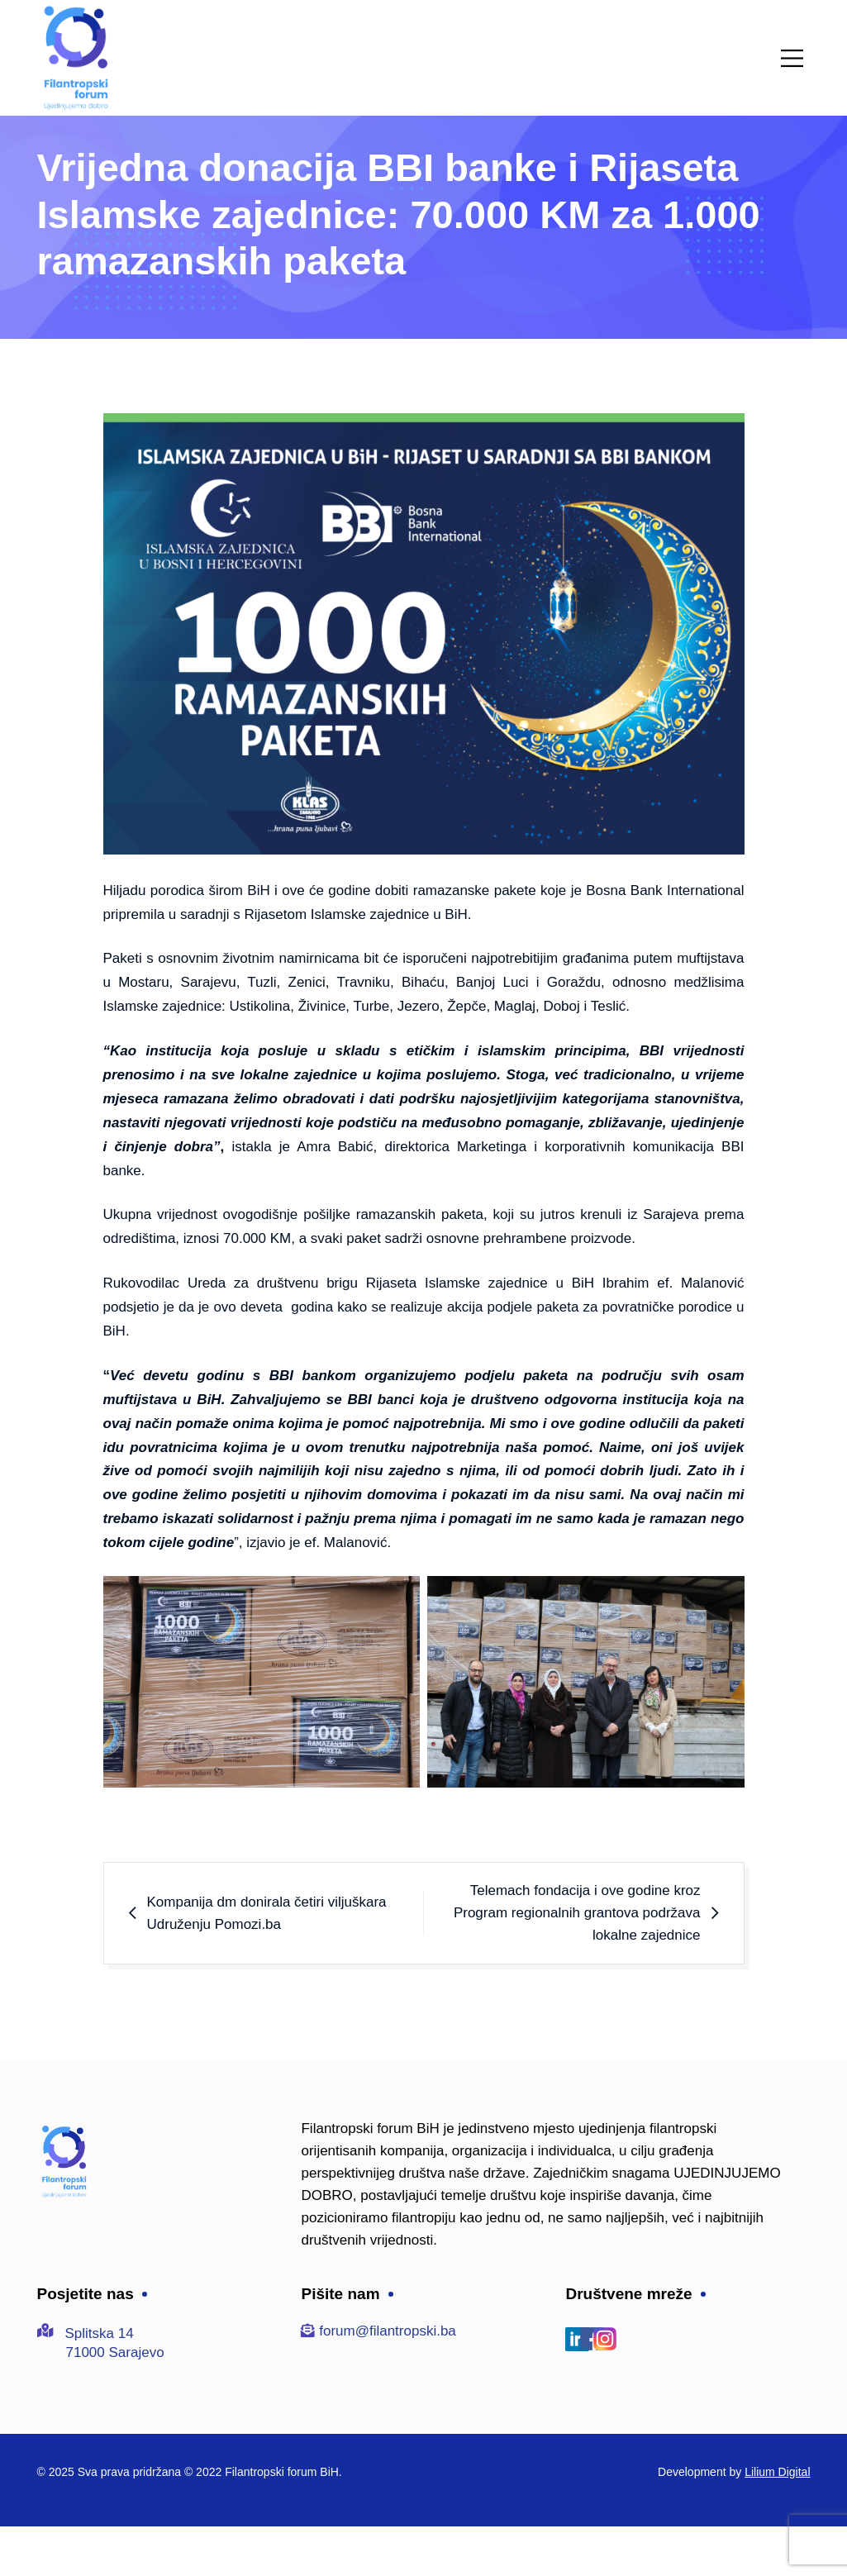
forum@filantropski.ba (387, 2331)
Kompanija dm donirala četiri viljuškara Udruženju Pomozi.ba (267, 1913)
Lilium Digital (777, 2471)
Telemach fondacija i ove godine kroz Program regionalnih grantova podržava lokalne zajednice (577, 1913)
